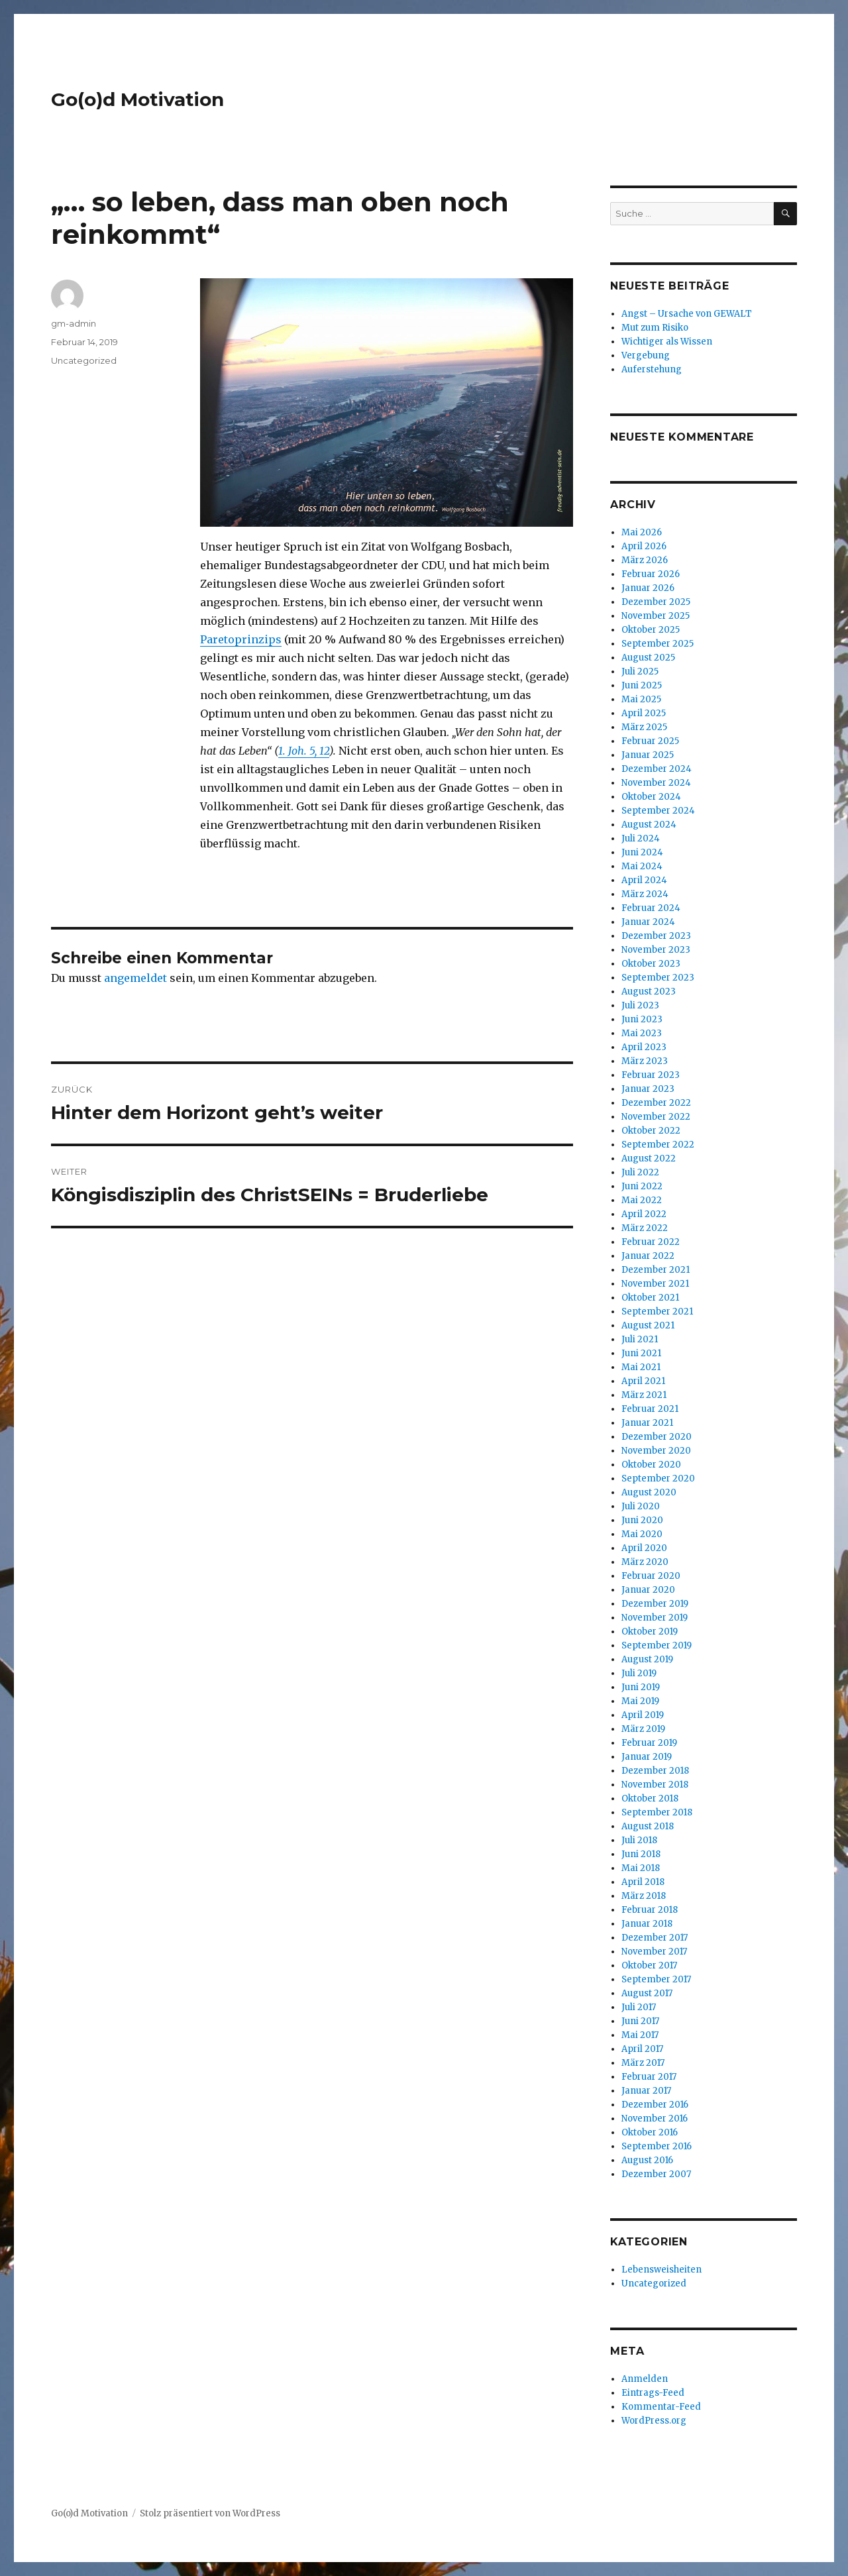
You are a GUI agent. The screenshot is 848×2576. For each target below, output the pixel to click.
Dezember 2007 (656, 2174)
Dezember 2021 (655, 1269)
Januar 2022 (647, 1255)
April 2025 (643, 713)
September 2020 (658, 1478)
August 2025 (648, 657)
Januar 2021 (647, 1422)
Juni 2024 (642, 852)
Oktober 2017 (649, 1965)
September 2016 (656, 2146)
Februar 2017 (648, 2076)
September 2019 (656, 1645)
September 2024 (658, 810)
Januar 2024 (648, 922)
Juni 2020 (642, 1520)
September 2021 (657, 1311)
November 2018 (654, 1784)
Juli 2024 (640, 838)
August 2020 (648, 1492)
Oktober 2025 (650, 629)
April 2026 (643, 546)
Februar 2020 (650, 1576)
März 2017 (642, 2062)
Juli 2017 (638, 2007)
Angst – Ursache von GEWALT (686, 313)
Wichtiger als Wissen (666, 341)
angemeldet (135, 978)
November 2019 (654, 1617)
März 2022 (644, 1228)
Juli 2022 (640, 1172)
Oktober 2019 (649, 1631)
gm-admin (73, 323)
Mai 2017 (640, 2035)
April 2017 (642, 2049)
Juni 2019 (640, 1687)
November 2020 (656, 1450)
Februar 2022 (650, 1242)
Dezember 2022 (656, 1102)
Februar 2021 (649, 1409)
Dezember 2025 (655, 602)
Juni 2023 (641, 1019)
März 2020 (644, 1562)
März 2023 (644, 1061)
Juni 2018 (641, 1854)
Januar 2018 (646, 1923)
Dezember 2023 (656, 935)
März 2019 (643, 1729)
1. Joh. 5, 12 (303, 750)
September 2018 (656, 1812)
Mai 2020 (641, 1534)
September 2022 (657, 1144)
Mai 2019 (640, 1701)
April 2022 (643, 1214)
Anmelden (644, 2379)
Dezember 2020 (656, 1436)
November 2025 (655, 615)
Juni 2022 (641, 1186)
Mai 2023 (641, 1033)
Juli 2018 (639, 1840)
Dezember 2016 (654, 2104)
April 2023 (643, 1047)
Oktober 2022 (650, 1130)
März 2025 (644, 727)
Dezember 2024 (656, 769)
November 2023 (655, 949)
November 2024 (656, 782)
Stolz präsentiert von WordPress (210, 2513)
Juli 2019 (639, 1673)
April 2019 (642, 1715)
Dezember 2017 (654, 1937)
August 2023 (648, 991)
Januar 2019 (646, 1756)
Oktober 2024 (651, 796)
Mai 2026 (641, 532)
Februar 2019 (649, 1742)
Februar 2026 (650, 574)
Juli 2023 (640, 1005)
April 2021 (643, 1381)
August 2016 (647, 2160)
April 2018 (642, 1882)
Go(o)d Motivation (137, 99)
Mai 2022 (641, 1200)
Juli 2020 (640, 1506)
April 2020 (644, 1548)
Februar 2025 (650, 741)
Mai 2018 (640, 1868)
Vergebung (645, 355)
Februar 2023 (650, 1075)
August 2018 (647, 1826)
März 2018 (643, 1896)
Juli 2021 (639, 1339)
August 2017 (646, 1993)
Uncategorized (84, 360)
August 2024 (648, 824)
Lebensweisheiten (661, 2269)
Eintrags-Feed (652, 2392)
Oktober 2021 (650, 1297)
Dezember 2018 (655, 1770)
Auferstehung (651, 369)
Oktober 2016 (649, 2132)
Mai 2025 (641, 699)
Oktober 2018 (649, 1798)
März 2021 (643, 1395)
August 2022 (648, 1158)
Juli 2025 (640, 671)
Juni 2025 (641, 685)
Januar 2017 (646, 2090)
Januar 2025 (647, 755)
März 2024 (644, 894)
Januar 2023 (647, 1089)
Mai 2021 (641, 1367)
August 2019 (647, 1659)
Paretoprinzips (241, 639)
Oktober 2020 (651, 1464)
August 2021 (647, 1325)
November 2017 (654, 1951)
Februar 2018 (649, 1909)
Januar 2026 (647, 588)
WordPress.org (653, 2420)
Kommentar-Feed (661, 2406)
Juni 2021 (641, 1353)
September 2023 (657, 977)
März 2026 (644, 560)
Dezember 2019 (654, 1603)
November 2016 (654, 2118)
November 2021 (655, 1283)
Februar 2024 (650, 908)
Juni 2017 (640, 2021)
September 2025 (657, 643)
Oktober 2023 (650, 963)
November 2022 (655, 1116)
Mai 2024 (641, 866)
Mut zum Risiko (654, 327)
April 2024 (644, 880)
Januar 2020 (648, 1589)
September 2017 (656, 1979)
